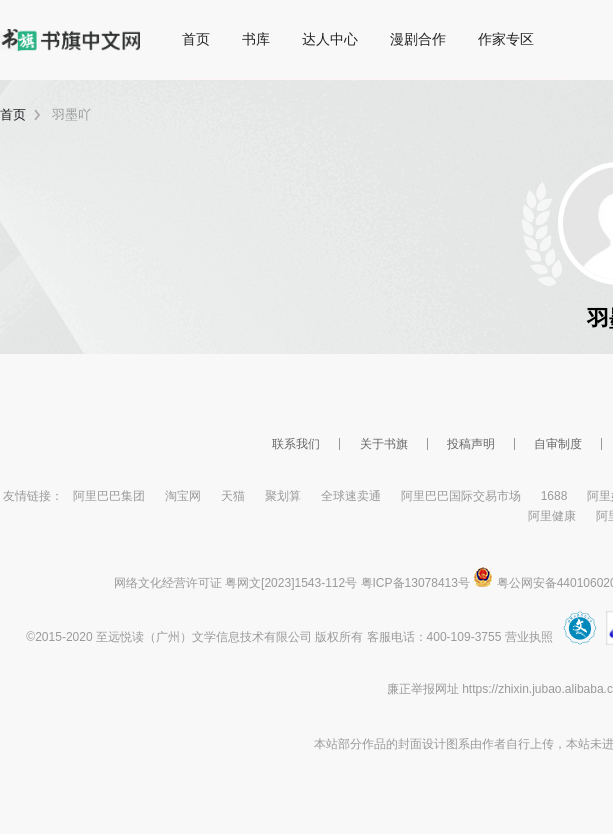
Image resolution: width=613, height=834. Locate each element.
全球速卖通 (351, 496)
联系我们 (296, 444)
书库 (256, 39)
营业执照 (529, 637)
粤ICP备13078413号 (415, 583)
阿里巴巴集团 (109, 496)
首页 (196, 39)
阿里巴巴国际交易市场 (461, 496)
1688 (554, 496)
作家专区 (506, 39)
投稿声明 (471, 444)
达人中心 (330, 39)
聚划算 (283, 496)
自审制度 (558, 444)
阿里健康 (552, 516)
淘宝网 (183, 496)
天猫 (233, 496)
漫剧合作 (418, 39)
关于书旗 (384, 444)
